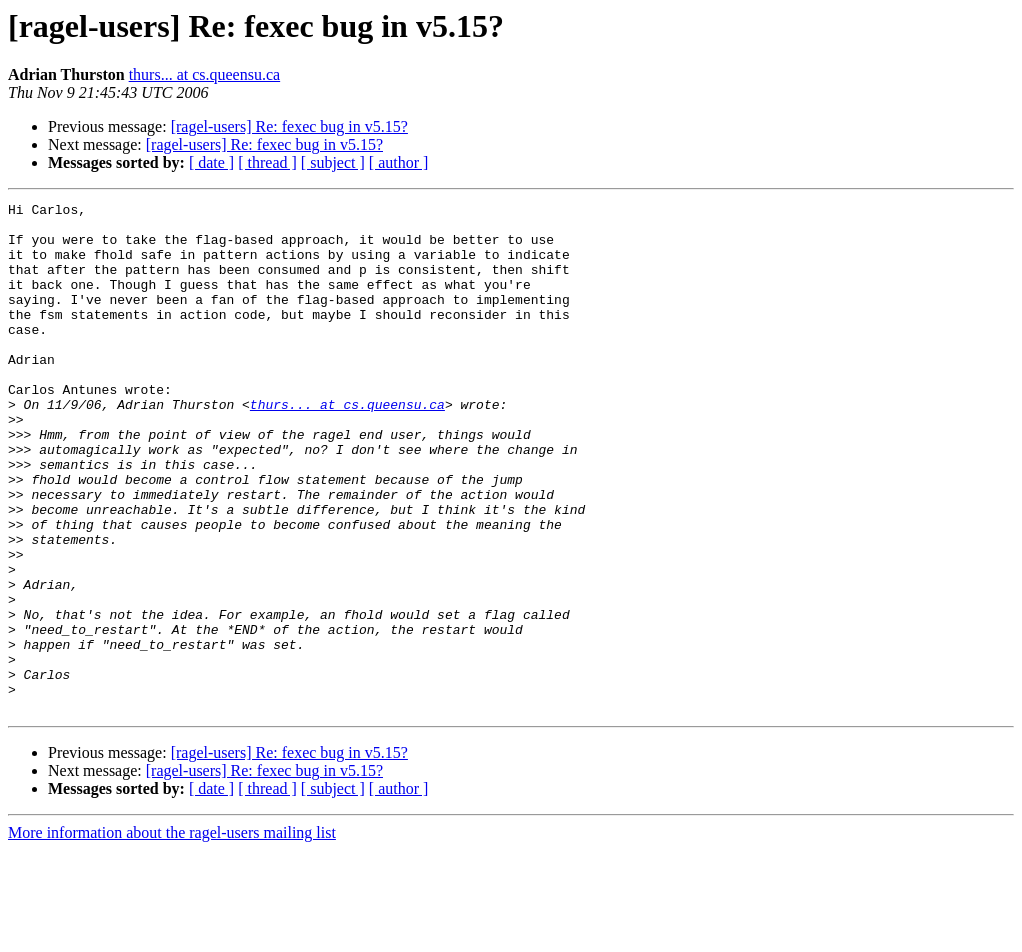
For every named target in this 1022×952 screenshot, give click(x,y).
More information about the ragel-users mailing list (172, 934)
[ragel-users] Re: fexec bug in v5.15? (289, 126)
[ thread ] (267, 162)
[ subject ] (333, 162)
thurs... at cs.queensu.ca (205, 74)
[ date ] (211, 162)
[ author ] (399, 162)
